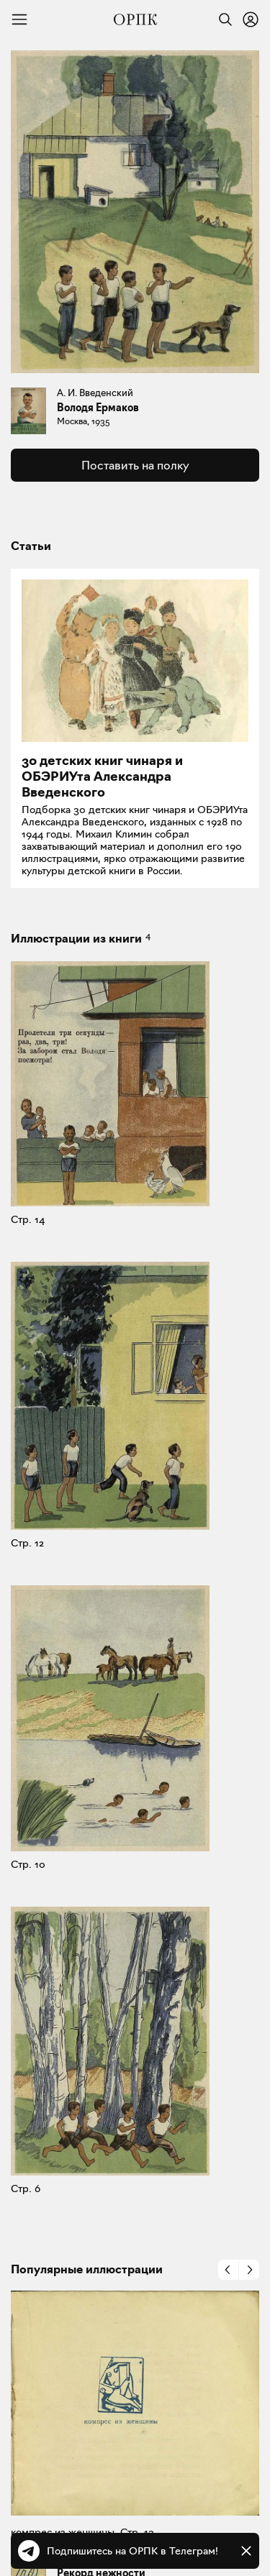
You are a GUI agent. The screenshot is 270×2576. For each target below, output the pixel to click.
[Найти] (222, 19)
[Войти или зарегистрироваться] (250, 19)
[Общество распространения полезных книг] (135, 19)
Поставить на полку (135, 465)
